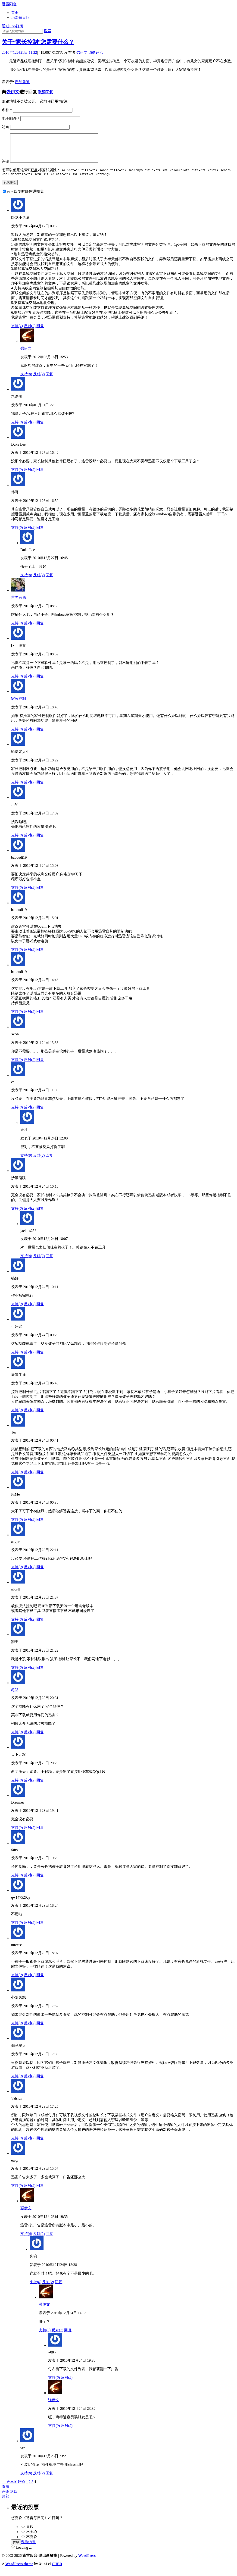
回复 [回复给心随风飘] (40, 2029)
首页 (15, 13)
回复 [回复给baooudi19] (40, 894)
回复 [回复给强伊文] (49, 380)
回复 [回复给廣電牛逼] (40, 1416)
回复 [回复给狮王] (40, 1674)
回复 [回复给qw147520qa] (40, 1929)
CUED (57, 2570)
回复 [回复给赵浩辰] (40, 428)
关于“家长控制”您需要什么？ (38, 42)
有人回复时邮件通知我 (25, 198)
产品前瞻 (22, 82)
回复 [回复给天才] (49, 1162)
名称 (7, 110)
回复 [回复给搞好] (40, 1310)
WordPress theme (19, 2570)
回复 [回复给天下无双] (40, 1786)
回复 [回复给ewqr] (40, 2192)
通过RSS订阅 (12, 26)
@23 (14, 1696)
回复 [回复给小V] (40, 841)
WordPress (87, 2562)
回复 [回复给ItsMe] (40, 1526)
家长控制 (18, 705)
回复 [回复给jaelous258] (49, 1262)
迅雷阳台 (9, 4)
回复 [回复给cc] (40, 1113)
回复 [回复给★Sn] (40, 1066)
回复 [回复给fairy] (40, 1881)
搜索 (47, 31)
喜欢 (30, 2533)
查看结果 (28, 2548)
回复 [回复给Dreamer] (40, 1834)
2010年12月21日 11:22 (19, 52)
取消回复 (45, 92)
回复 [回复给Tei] (40, 1478)
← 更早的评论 (13, 2488)
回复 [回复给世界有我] (40, 629)
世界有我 (18, 604)
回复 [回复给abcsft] (40, 1626)
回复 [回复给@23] (40, 1738)
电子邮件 (10, 118)
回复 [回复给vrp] (49, 2479)
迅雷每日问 (20, 17)
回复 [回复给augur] (40, 1573)
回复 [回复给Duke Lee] (40, 476)
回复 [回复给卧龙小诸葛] (40, 332)
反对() (30, 332)
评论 (96, 52)
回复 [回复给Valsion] (40, 2144)
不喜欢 (31, 2543)
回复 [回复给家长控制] (40, 735)
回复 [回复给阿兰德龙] (40, 682)
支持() (17, 332)
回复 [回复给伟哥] (40, 534)
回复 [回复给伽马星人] (40, 2082)
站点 (5, 127)
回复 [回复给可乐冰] (40, 1358)
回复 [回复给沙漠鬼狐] (40, 1215)
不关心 (31, 2538)
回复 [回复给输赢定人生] (40, 788)
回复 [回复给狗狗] (58, 2288)
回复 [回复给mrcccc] (40, 1981)
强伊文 (81, 52)
